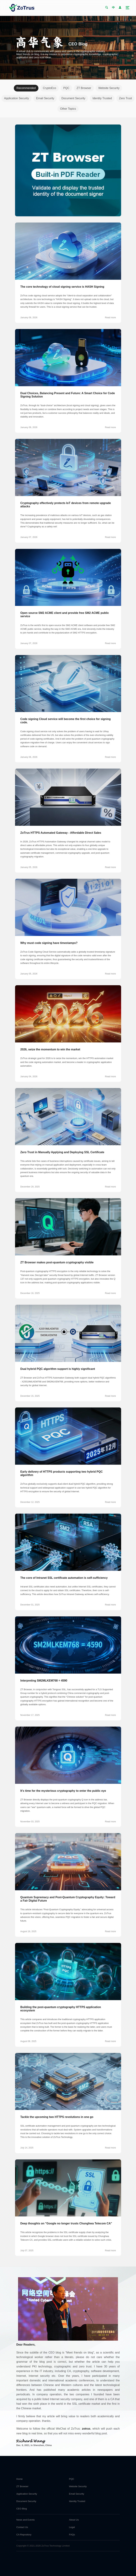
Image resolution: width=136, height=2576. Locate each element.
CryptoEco (49, 88)
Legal (72, 2527)
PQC (66, 88)
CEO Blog (21, 2508)
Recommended (26, 88)
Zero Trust (125, 98)
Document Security (73, 98)
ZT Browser (83, 88)
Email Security (45, 98)
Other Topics (68, 108)
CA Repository (23, 2534)
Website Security (109, 88)
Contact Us (22, 2527)
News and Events (25, 2519)
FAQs (72, 2534)
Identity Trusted (102, 98)
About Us (74, 2519)
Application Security (16, 98)
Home (19, 2479)
